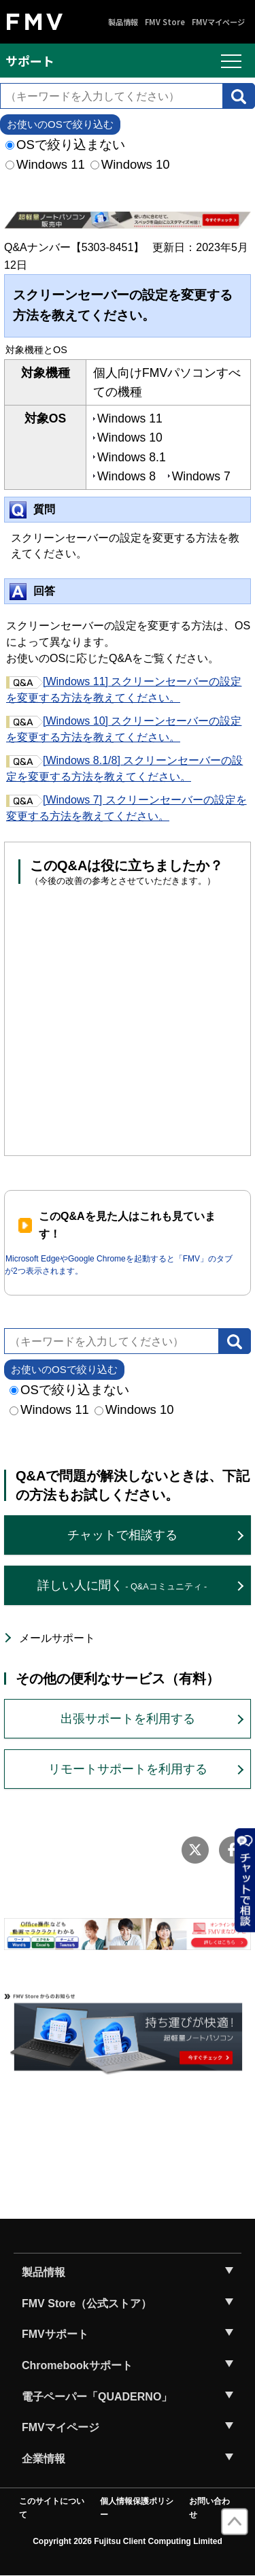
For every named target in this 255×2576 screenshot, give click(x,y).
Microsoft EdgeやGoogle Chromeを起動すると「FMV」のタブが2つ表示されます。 (119, 1265)
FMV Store (165, 22)
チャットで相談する (122, 1535)
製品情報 (123, 22)
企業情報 (43, 2458)
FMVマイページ (218, 22)
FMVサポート (55, 2334)
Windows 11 (45, 164)
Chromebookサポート (77, 2365)
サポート (29, 60)
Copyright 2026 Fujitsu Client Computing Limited (127, 2541)
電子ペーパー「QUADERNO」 (97, 2396)
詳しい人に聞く (122, 1585)
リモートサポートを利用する (127, 1769)
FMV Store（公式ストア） (87, 2303)
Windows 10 (130, 164)
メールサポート (57, 1638)
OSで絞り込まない (65, 144)
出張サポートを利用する (128, 1718)
